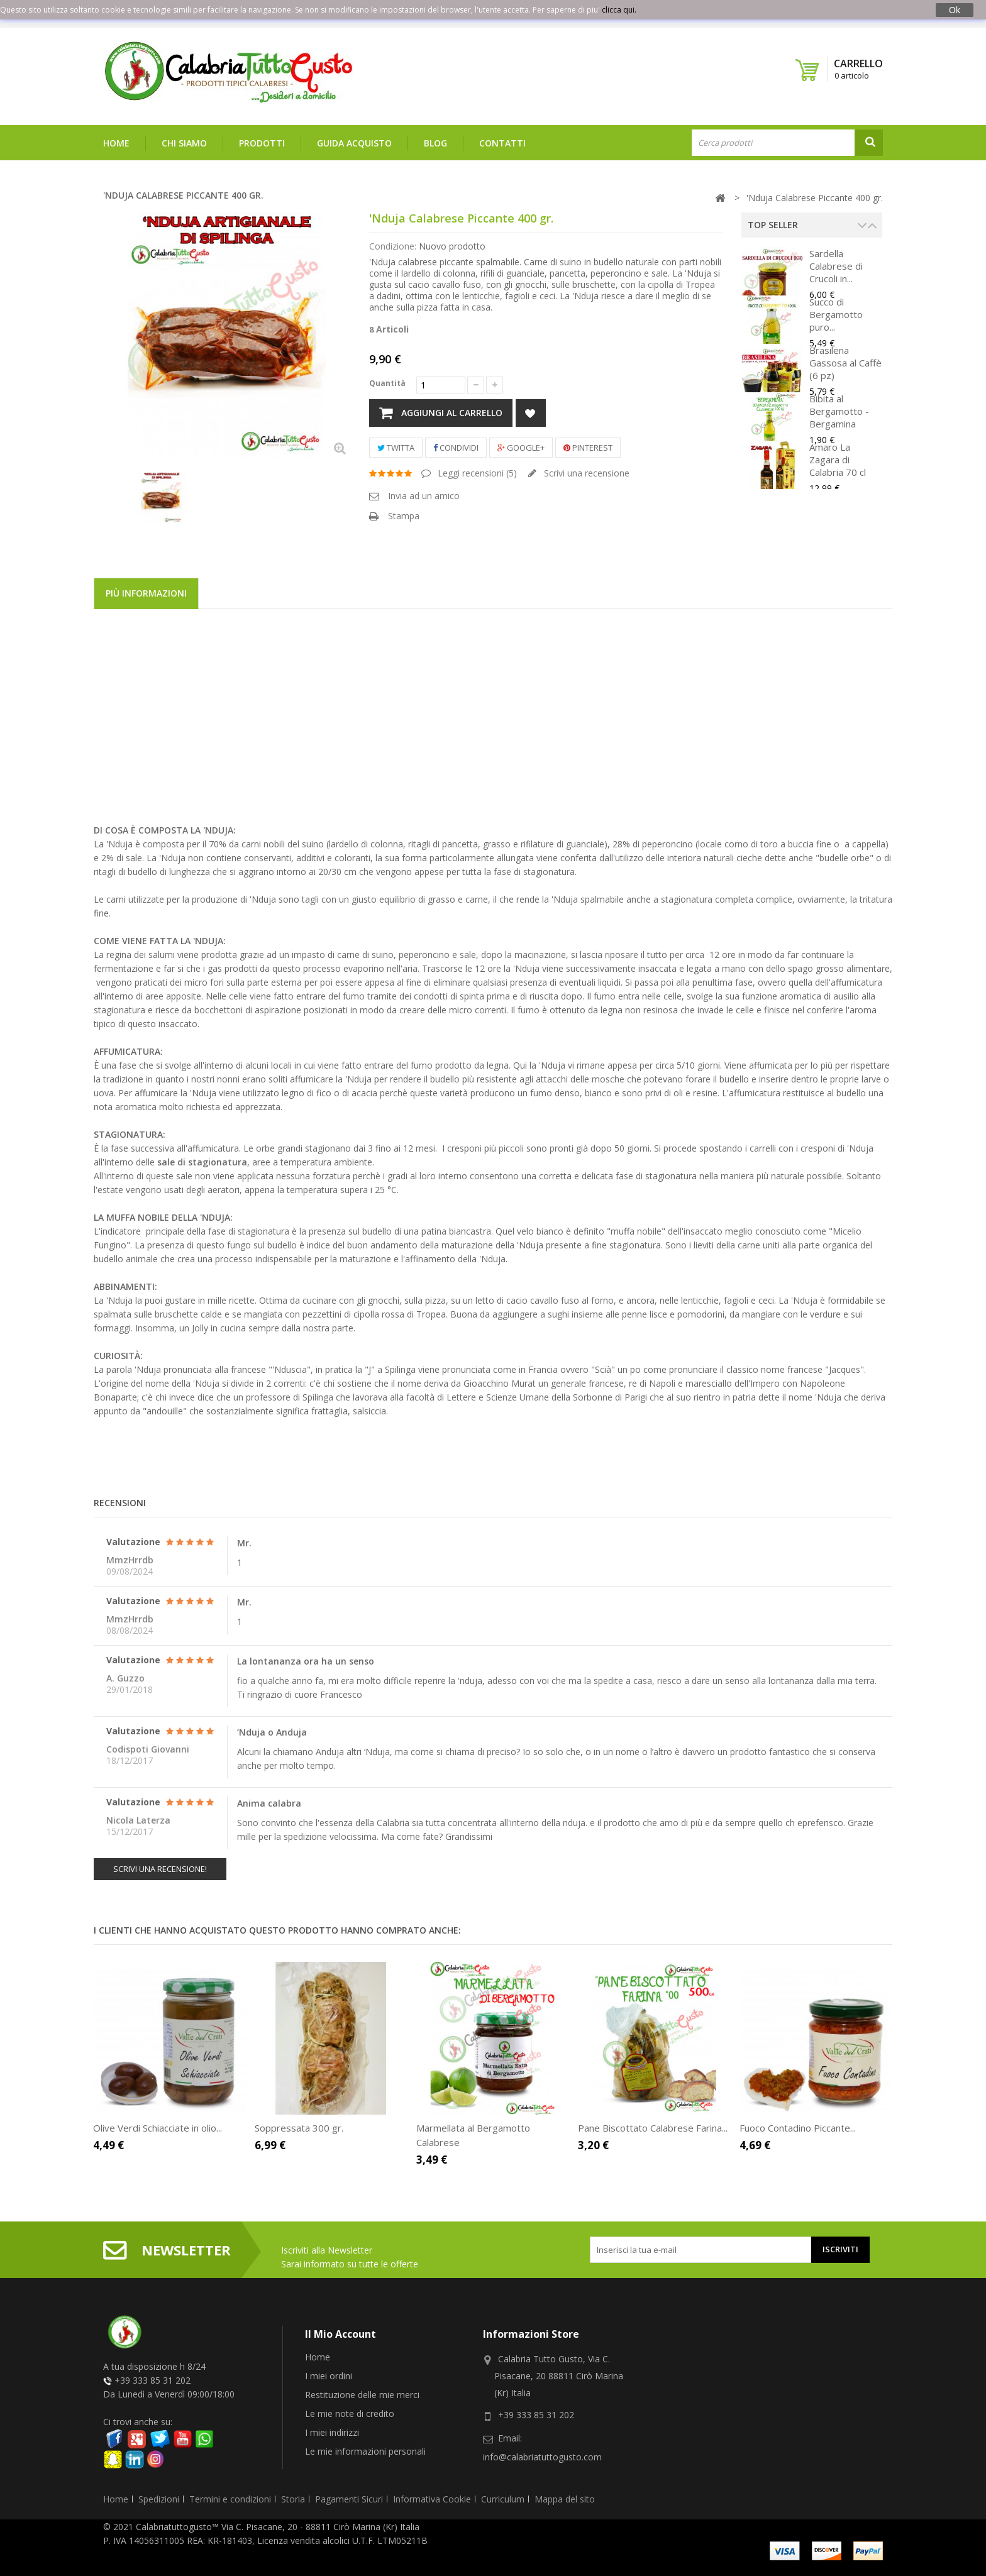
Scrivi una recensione (585, 473)
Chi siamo (184, 143)
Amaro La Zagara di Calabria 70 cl (837, 459)
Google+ (521, 447)
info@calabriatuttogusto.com (542, 2457)
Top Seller (773, 225)
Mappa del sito (565, 2499)
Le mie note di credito (349, 2413)
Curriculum (502, 2499)
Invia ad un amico (424, 496)
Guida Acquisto (354, 143)
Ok (954, 10)
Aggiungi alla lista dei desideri (531, 413)
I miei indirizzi (332, 2432)
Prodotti (262, 143)
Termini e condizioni (230, 2499)
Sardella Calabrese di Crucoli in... (836, 266)
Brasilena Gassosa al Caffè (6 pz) (845, 363)
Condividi (456, 447)
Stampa (403, 516)
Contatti (502, 143)
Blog (435, 143)
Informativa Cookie (432, 2499)
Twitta (395, 447)
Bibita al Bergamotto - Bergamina (839, 411)
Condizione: (392, 246)
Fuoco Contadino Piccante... (798, 2128)
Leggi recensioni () (476, 473)
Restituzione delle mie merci (362, 2395)
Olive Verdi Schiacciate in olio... (157, 2128)
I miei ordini (328, 2376)
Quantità (387, 383)
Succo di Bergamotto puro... (836, 314)
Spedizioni (158, 2499)
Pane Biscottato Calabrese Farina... (653, 2128)
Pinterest (587, 447)
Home (116, 143)
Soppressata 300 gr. (299, 2128)
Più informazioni (146, 593)
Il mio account (340, 2334)
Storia (293, 2499)
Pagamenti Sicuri (349, 2499)
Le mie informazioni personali (365, 2451)
